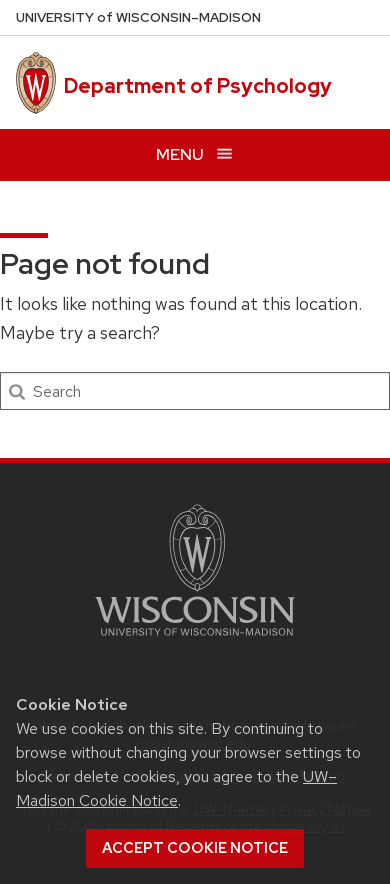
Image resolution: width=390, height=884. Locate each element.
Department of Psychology (198, 86)
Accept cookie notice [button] (195, 848)
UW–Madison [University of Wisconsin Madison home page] (138, 17)
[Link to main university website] (195, 639)
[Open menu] (195, 154)
